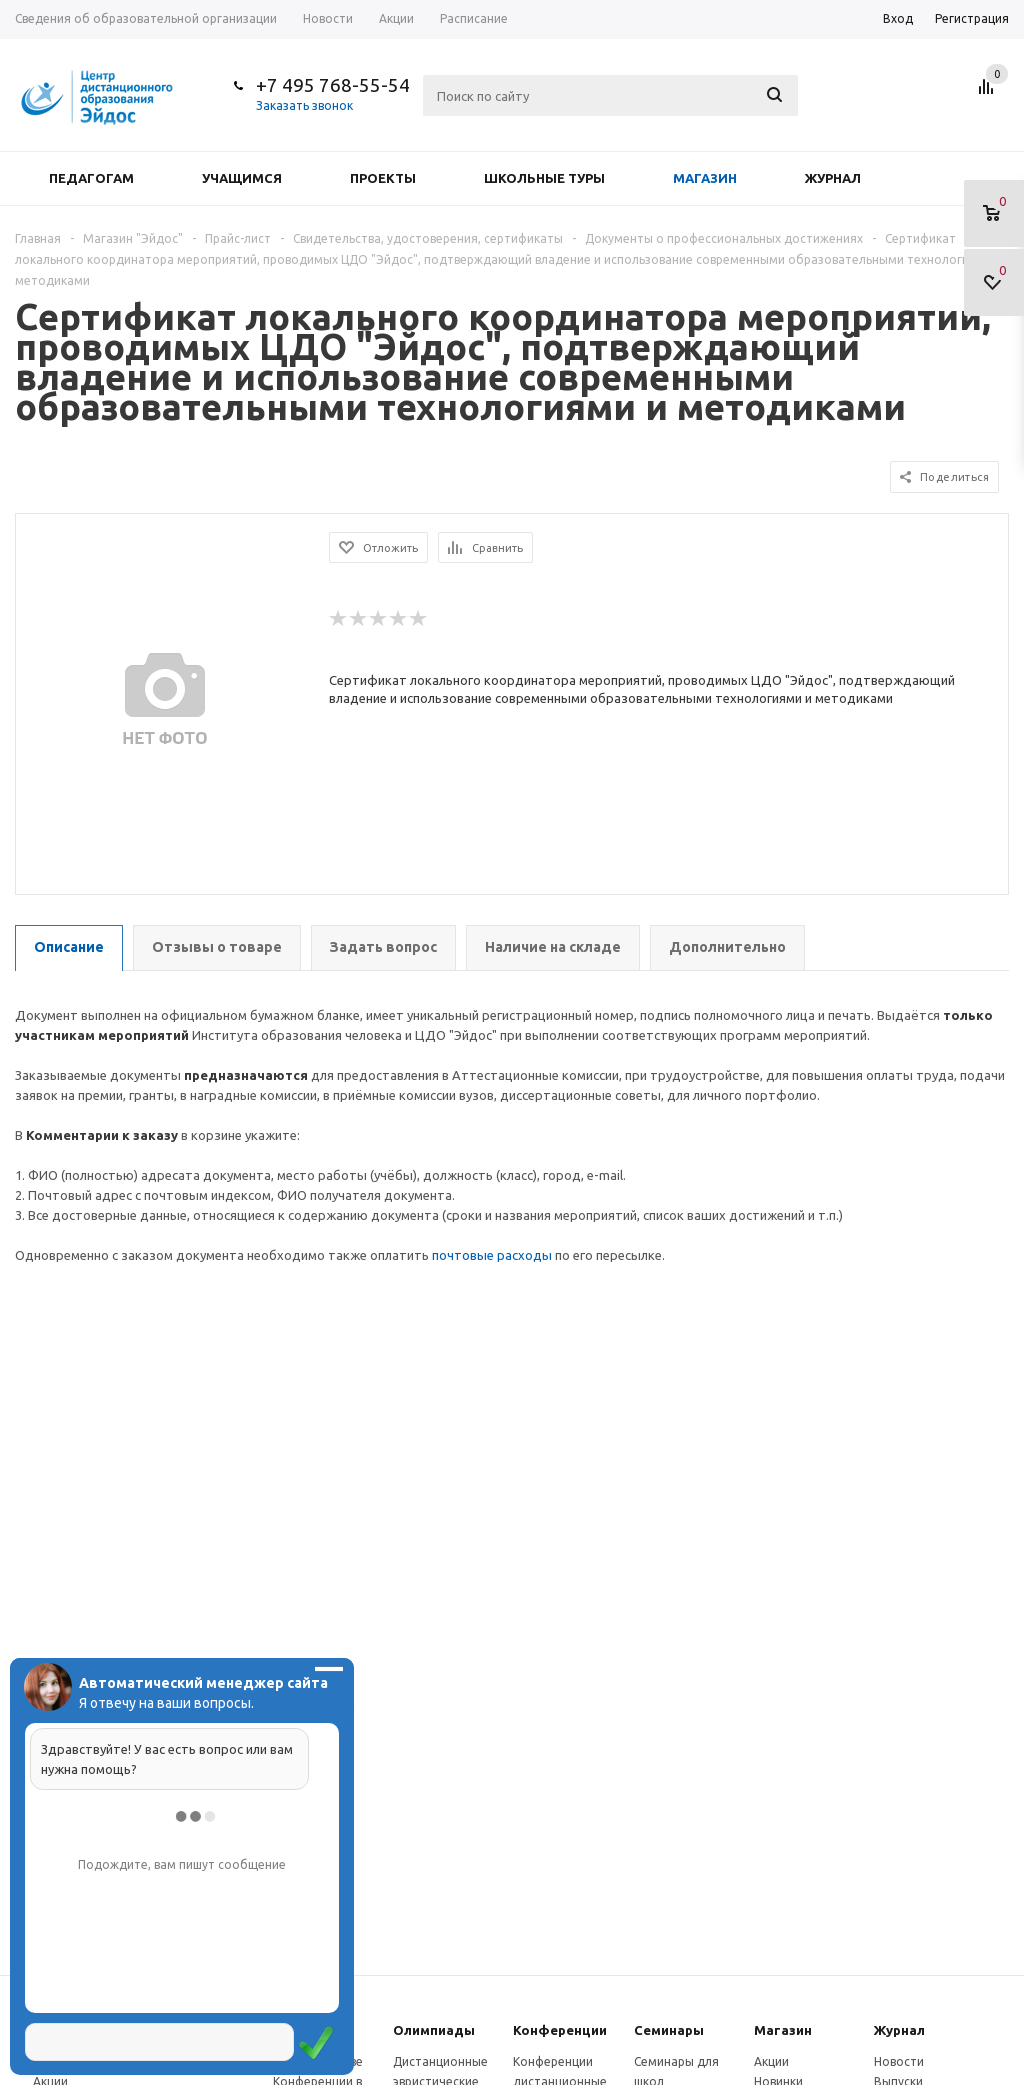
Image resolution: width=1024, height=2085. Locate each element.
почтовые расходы (492, 1255)
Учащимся (242, 178)
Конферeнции (560, 2030)
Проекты (383, 178)
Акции (771, 2061)
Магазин (705, 178)
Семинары (669, 2030)
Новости (899, 2061)
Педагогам (91, 178)
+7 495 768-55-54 (333, 85)
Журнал (833, 178)
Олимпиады (434, 2030)
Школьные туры (544, 178)
